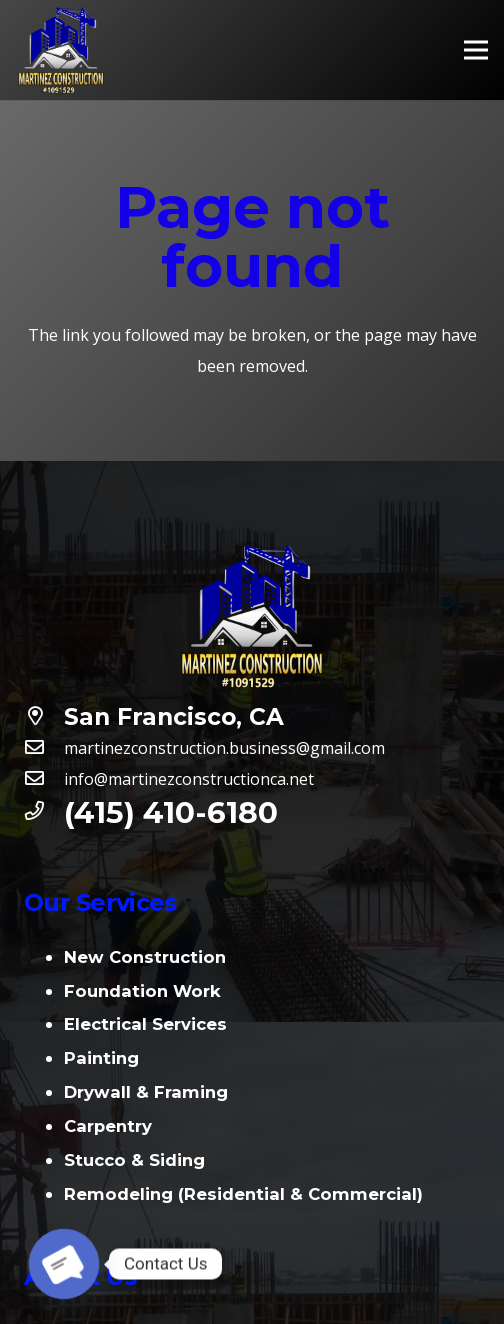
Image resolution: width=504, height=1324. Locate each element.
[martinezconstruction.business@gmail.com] (44, 748)
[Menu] (476, 50)
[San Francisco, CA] (44, 717)
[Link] (61, 50)
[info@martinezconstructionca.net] (44, 779)
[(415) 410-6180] (44, 812)
